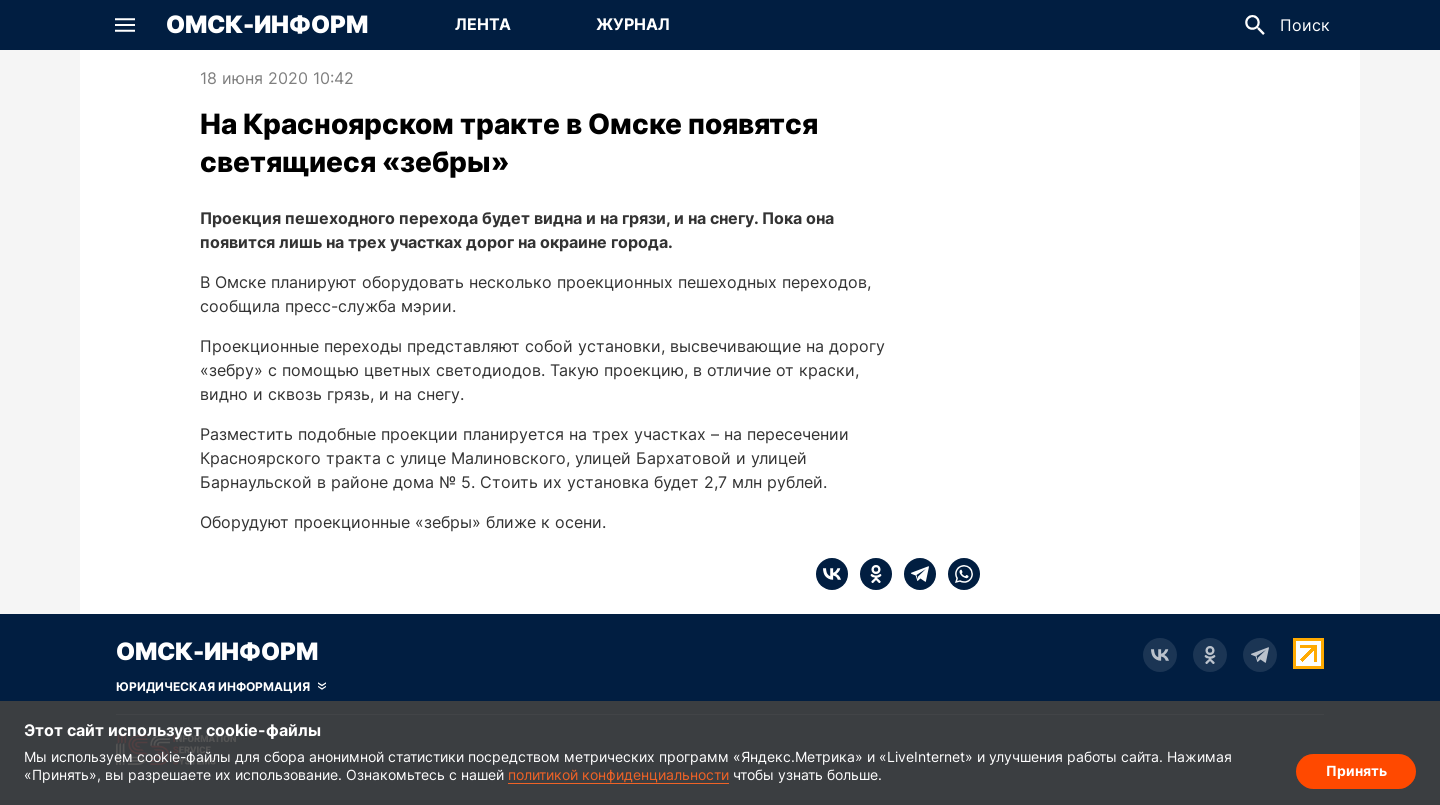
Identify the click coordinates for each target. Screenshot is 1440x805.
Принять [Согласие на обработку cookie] (1356, 770)
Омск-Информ (267, 25)
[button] (125, 25)
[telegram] (914, 574)
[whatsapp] (958, 574)
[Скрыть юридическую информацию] (221, 687)
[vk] (832, 574)
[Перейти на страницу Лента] (483, 25)
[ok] (870, 574)
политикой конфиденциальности (618, 774)
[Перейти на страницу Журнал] (633, 25)
